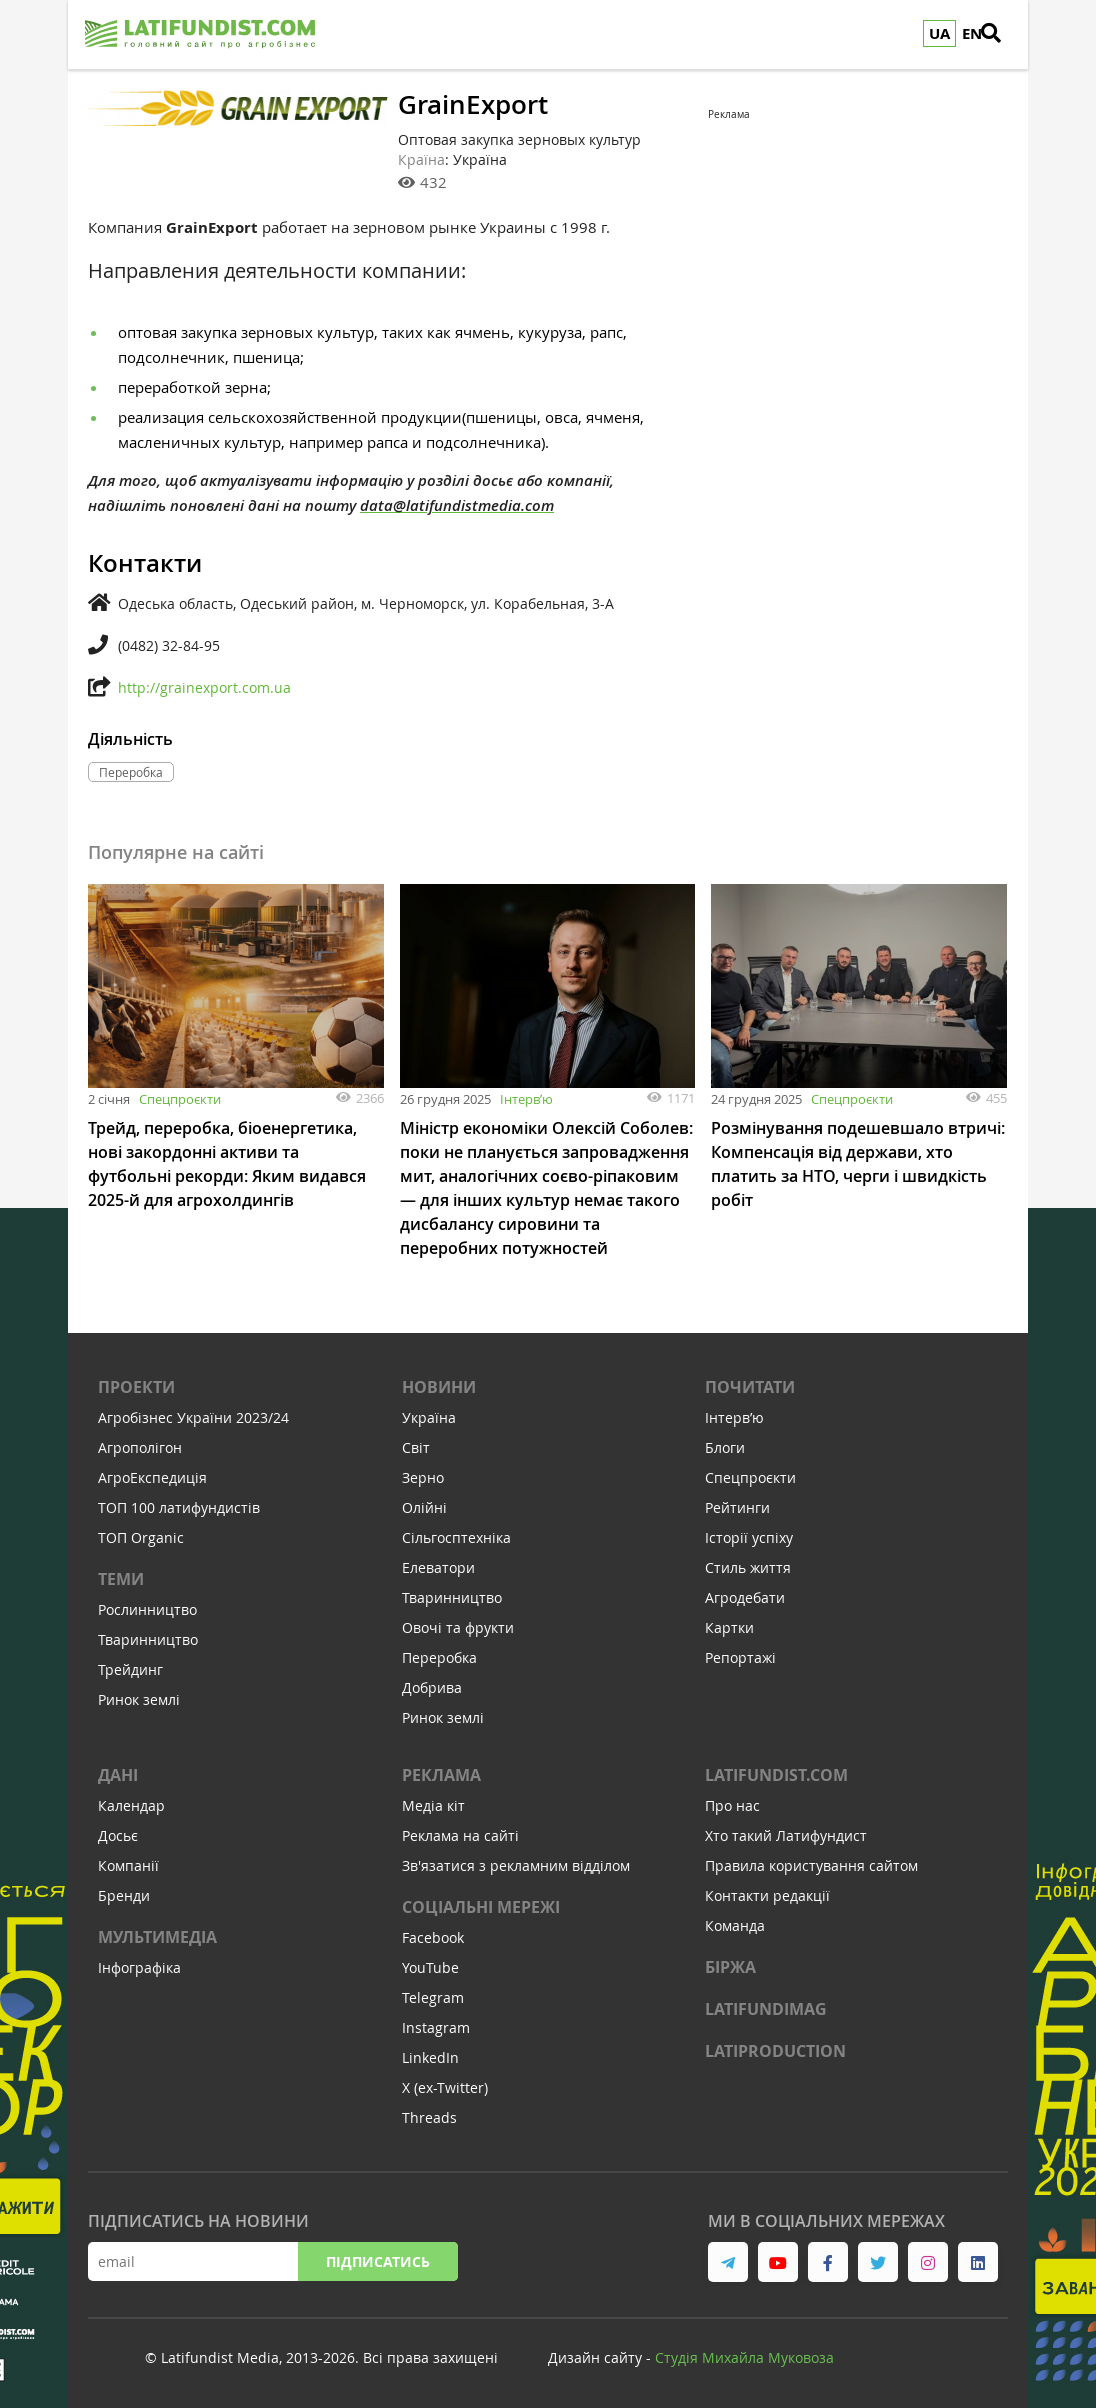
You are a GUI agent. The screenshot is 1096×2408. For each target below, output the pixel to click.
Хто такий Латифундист (786, 1835)
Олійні (424, 1507)
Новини (439, 1387)
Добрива (432, 1687)
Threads (429, 2117)
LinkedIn (430, 2057)
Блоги (725, 1447)
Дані (118, 1775)
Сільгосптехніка (456, 1537)
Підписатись (378, 2261)
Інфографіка (139, 1967)
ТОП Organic (141, 1537)
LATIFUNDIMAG (766, 2009)
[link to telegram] (728, 2262)
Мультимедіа (157, 1937)
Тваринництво (148, 1639)
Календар (131, 1805)
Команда (735, 1925)
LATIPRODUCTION (775, 2051)
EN (972, 33)
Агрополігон (140, 1447)
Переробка (439, 1657)
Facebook (433, 1937)
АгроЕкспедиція (152, 1477)
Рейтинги (737, 1507)
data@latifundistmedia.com (457, 505)
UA (939, 33)
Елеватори (438, 1567)
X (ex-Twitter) (445, 2087)
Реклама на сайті (460, 1835)
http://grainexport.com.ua (204, 687)
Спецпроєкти (180, 1099)
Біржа (730, 1967)
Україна (429, 1417)
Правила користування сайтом (811, 1865)
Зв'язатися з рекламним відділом (516, 1865)
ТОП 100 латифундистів (179, 1507)
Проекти (136, 1387)
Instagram (436, 2027)
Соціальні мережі (481, 1907)
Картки (729, 1627)
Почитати (750, 1387)
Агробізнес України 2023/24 (193, 1417)
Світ (416, 1447)
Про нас (732, 1805)
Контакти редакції (767, 1895)
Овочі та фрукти (458, 1627)
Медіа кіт (433, 1805)
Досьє (118, 1835)
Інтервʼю (526, 1099)
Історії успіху (749, 1537)
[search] (1003, 35)
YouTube (430, 1967)
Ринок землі (139, 1699)
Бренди (124, 1895)
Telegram (433, 1997)
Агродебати (745, 1597)
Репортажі (740, 1657)
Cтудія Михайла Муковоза (744, 2357)
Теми (121, 1579)
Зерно (423, 1477)
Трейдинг (130, 1669)
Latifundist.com (776, 1775)
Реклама (441, 1775)
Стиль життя (748, 1567)
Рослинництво (147, 1609)
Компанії (128, 1865)
